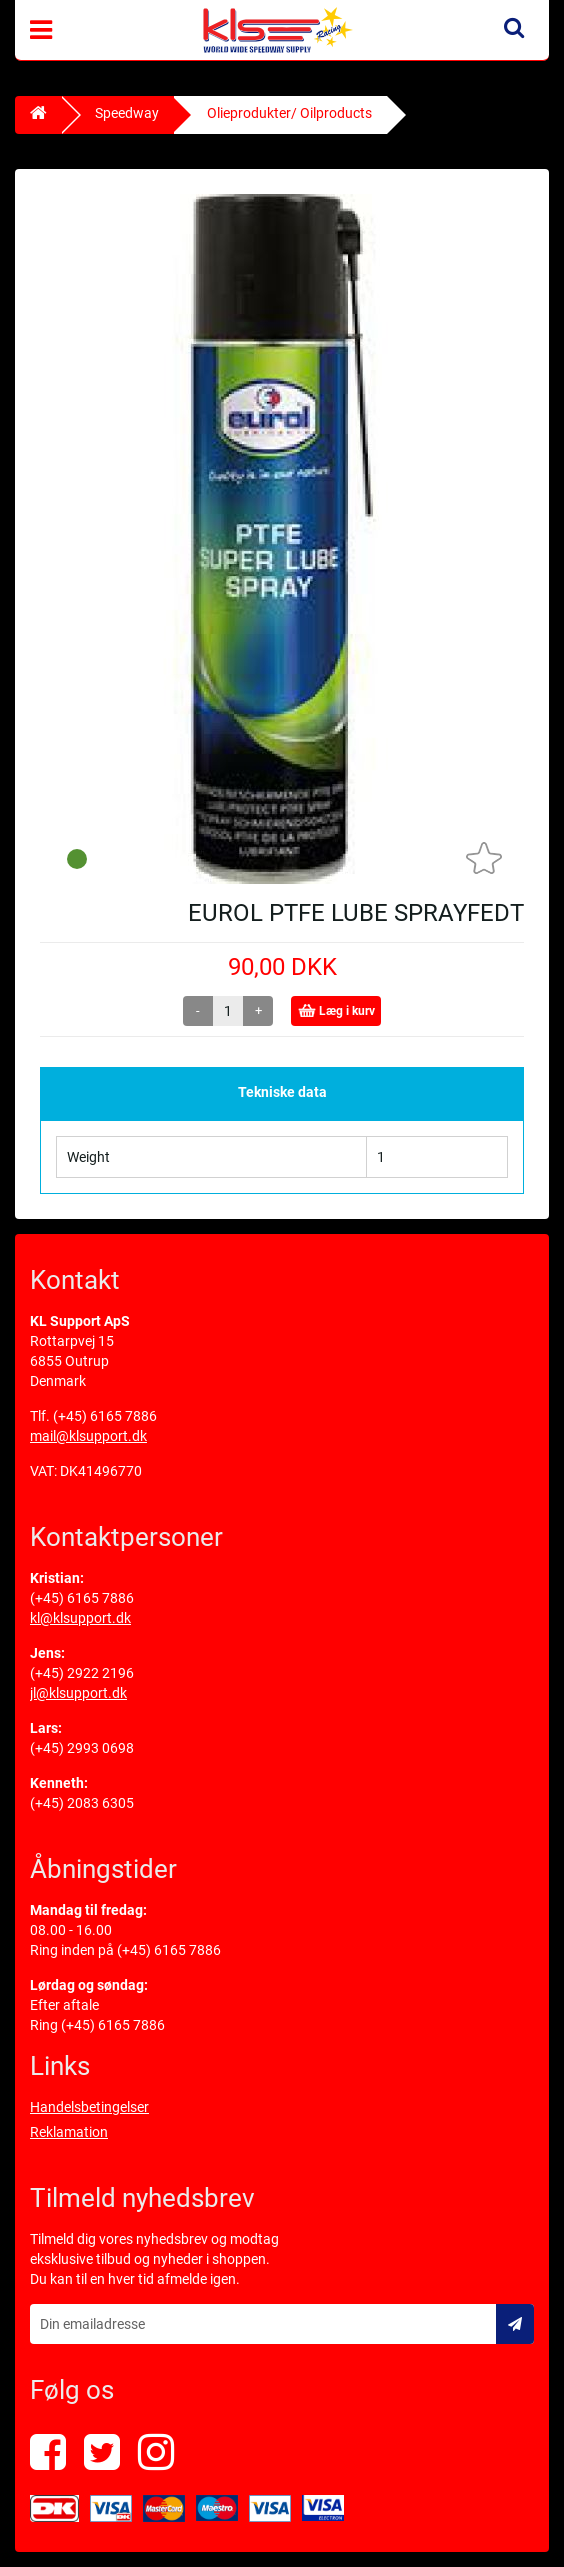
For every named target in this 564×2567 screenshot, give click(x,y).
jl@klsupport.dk (78, 1693)
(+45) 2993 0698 (82, 1748)
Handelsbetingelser (89, 2107)
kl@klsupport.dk (80, 1618)
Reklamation (69, 2132)
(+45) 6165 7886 (105, 1416)
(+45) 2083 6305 (82, 1803)
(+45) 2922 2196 (82, 1673)
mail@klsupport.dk (88, 1436)
